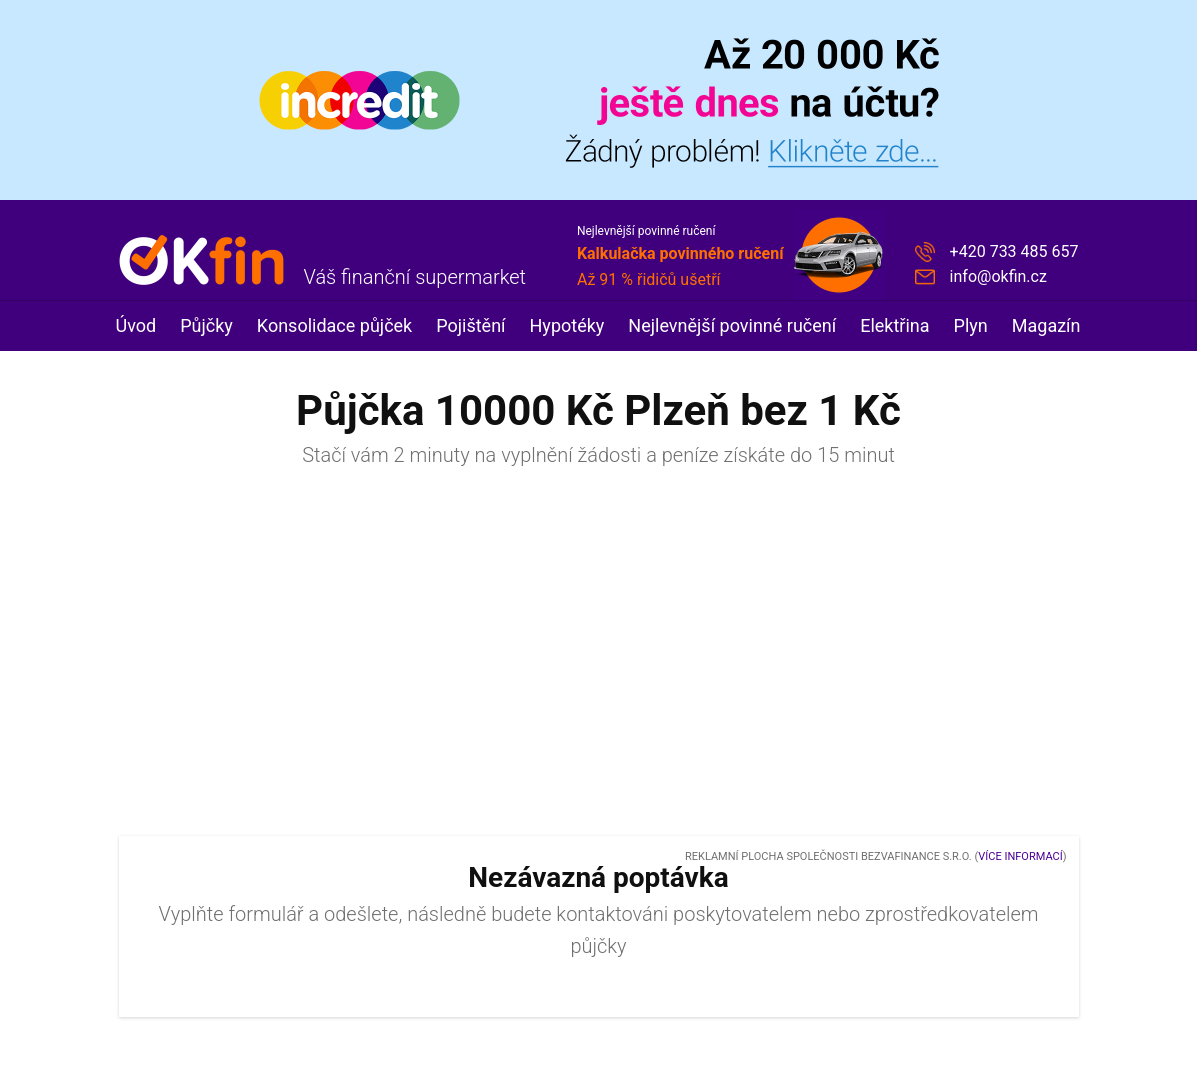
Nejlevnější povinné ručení (732, 325)
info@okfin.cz (998, 276)
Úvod (136, 325)
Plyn (971, 325)
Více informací (1020, 856)
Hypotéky (567, 325)
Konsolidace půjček (334, 325)
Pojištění (470, 325)
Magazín (1046, 325)
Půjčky (206, 325)
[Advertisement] (599, 661)
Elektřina (894, 325)
